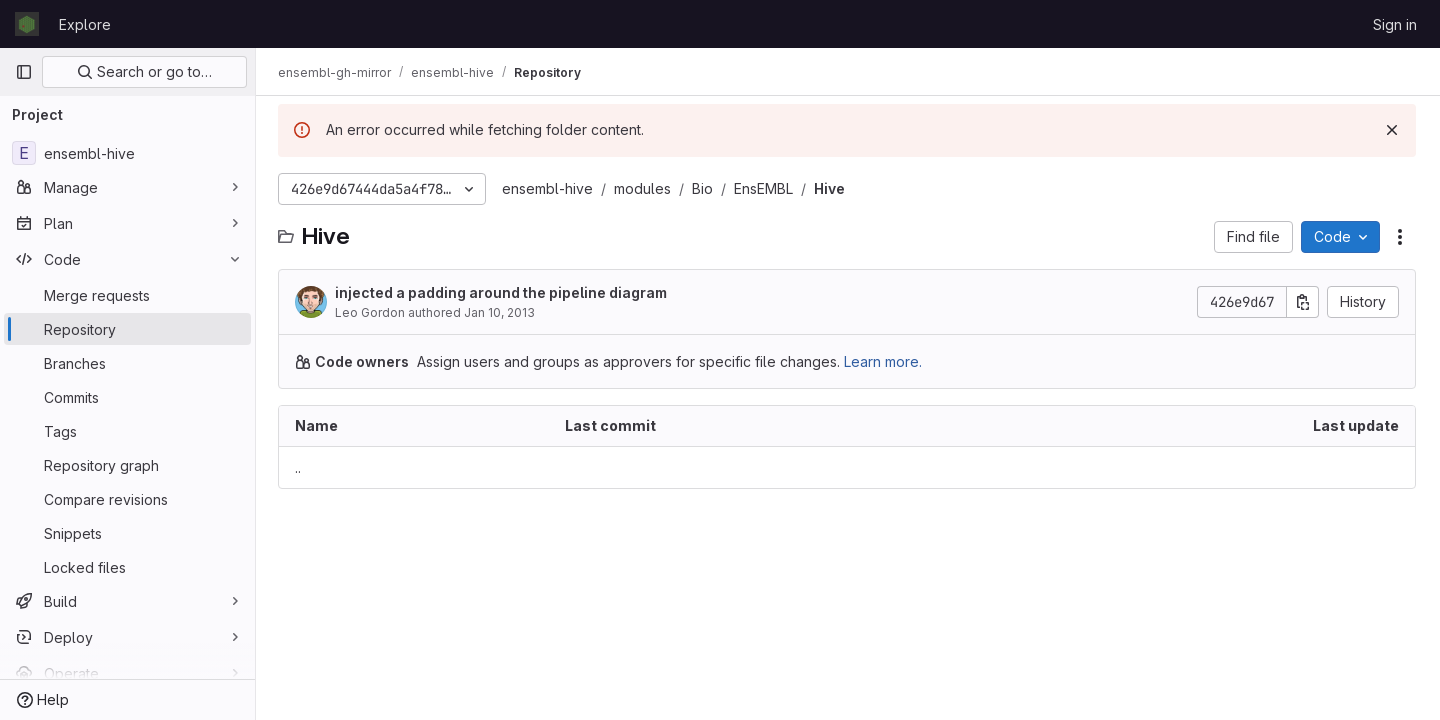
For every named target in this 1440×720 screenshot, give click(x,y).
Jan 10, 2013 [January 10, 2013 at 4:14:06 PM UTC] (501, 312)
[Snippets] (127, 533)
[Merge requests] (127, 295)
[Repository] (127, 329)
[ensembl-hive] (127, 153)
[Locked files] (127, 567)
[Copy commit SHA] (1303, 302)
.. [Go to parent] (300, 467)
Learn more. (885, 361)
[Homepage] (27, 24)
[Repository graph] (127, 465)
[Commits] (127, 397)
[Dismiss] (1392, 130)
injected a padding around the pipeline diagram (503, 292)
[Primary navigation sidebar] (24, 72)
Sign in (1395, 24)
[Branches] (127, 363)
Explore (85, 24)
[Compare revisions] (127, 499)
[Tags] (127, 431)
